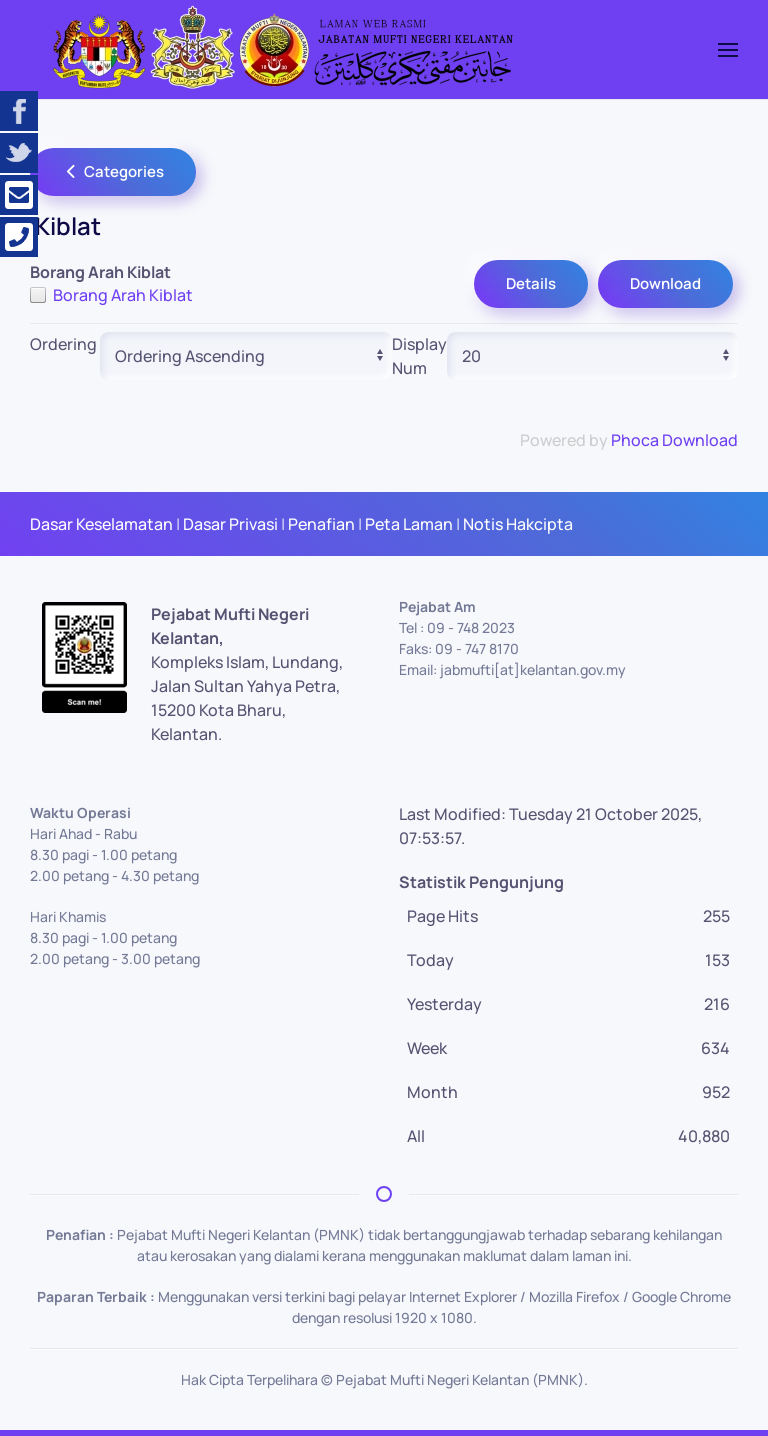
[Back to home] (280, 49)
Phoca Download (674, 440)
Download (665, 283)
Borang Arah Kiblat (123, 295)
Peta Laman (409, 524)
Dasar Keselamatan (101, 524)
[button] (728, 50)
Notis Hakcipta (518, 524)
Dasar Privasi (230, 524)
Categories (113, 171)
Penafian (321, 524)
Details (531, 283)
